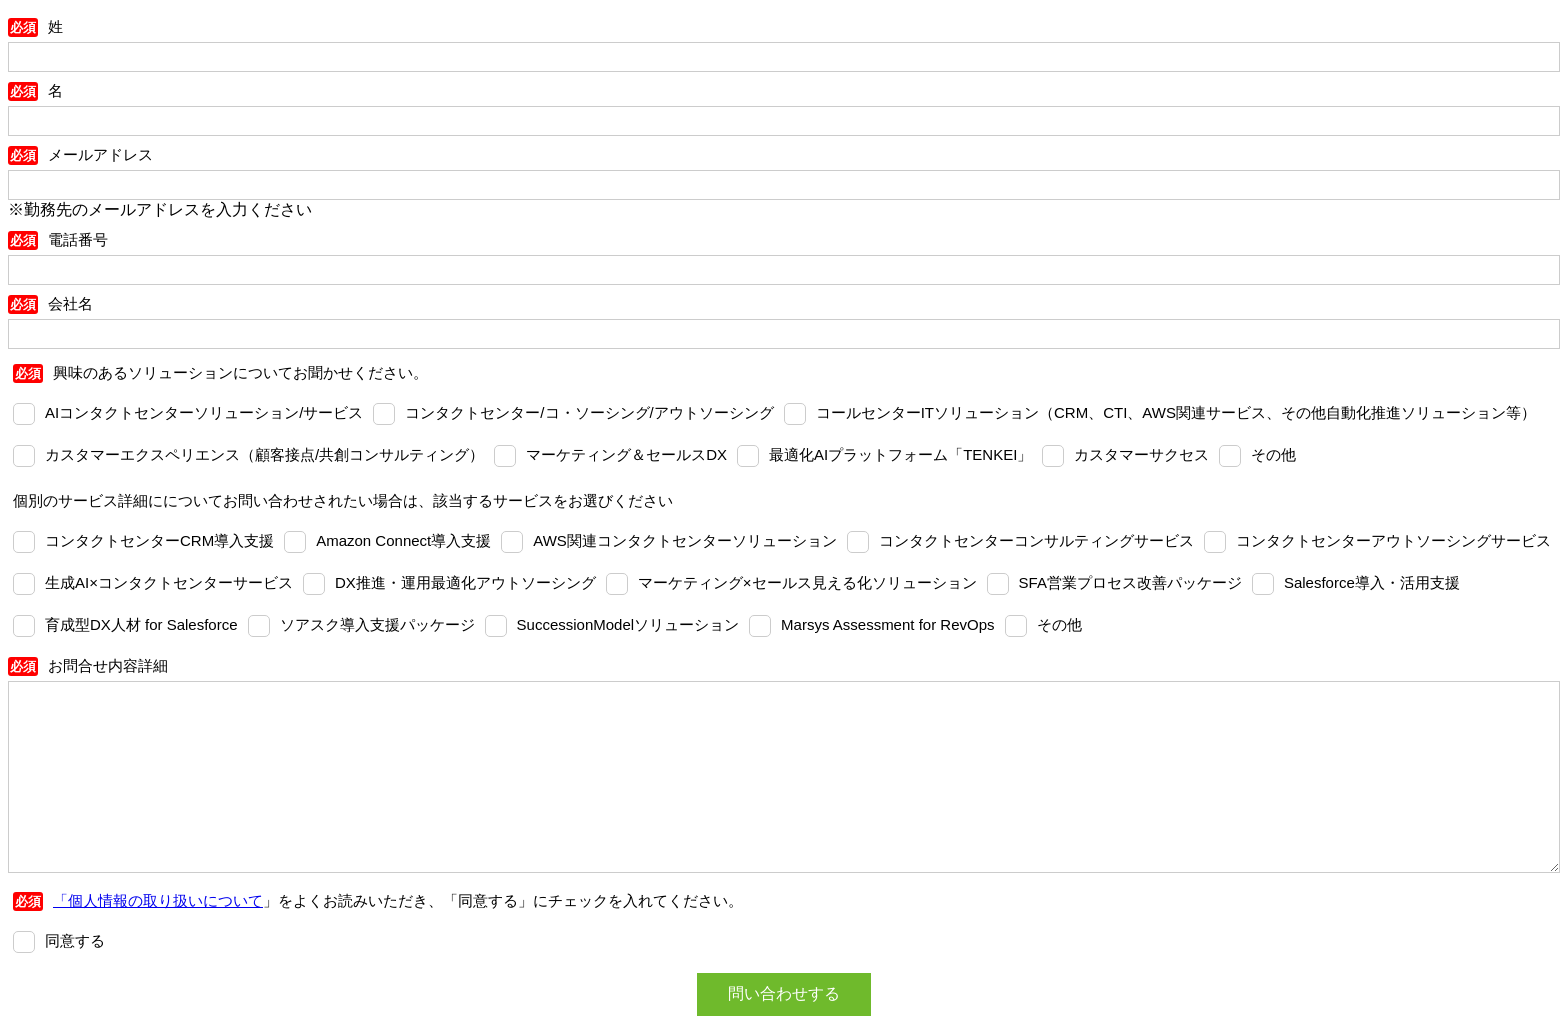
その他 (1273, 454)
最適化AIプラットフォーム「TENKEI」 (900, 454)
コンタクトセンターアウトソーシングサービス (1393, 540)
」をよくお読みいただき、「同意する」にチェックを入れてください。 (398, 900)
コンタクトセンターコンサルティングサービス (1036, 540)
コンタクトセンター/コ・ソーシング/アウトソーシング (589, 412)
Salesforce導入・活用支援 (1372, 582)
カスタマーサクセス (1141, 454)
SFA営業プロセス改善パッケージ (1130, 582)
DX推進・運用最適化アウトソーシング (465, 582)
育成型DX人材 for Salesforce (141, 624)
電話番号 (78, 239)
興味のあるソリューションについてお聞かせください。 (240, 372)
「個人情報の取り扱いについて (158, 900)
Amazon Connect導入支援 (403, 540)
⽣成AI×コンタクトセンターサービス (169, 582)
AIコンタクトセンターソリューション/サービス (204, 412)
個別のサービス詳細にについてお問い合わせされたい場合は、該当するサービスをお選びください (343, 500)
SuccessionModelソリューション (628, 624)
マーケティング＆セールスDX (626, 454)
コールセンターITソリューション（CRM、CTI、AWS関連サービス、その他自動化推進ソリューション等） (1176, 412)
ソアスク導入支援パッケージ (377, 624)
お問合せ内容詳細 (108, 665)
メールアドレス (100, 154)
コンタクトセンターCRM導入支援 (159, 540)
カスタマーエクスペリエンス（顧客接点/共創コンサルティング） (264, 454)
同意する (75, 940)
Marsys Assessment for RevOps (887, 624)
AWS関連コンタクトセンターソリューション (685, 540)
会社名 (70, 303)
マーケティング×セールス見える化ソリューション (807, 582)
